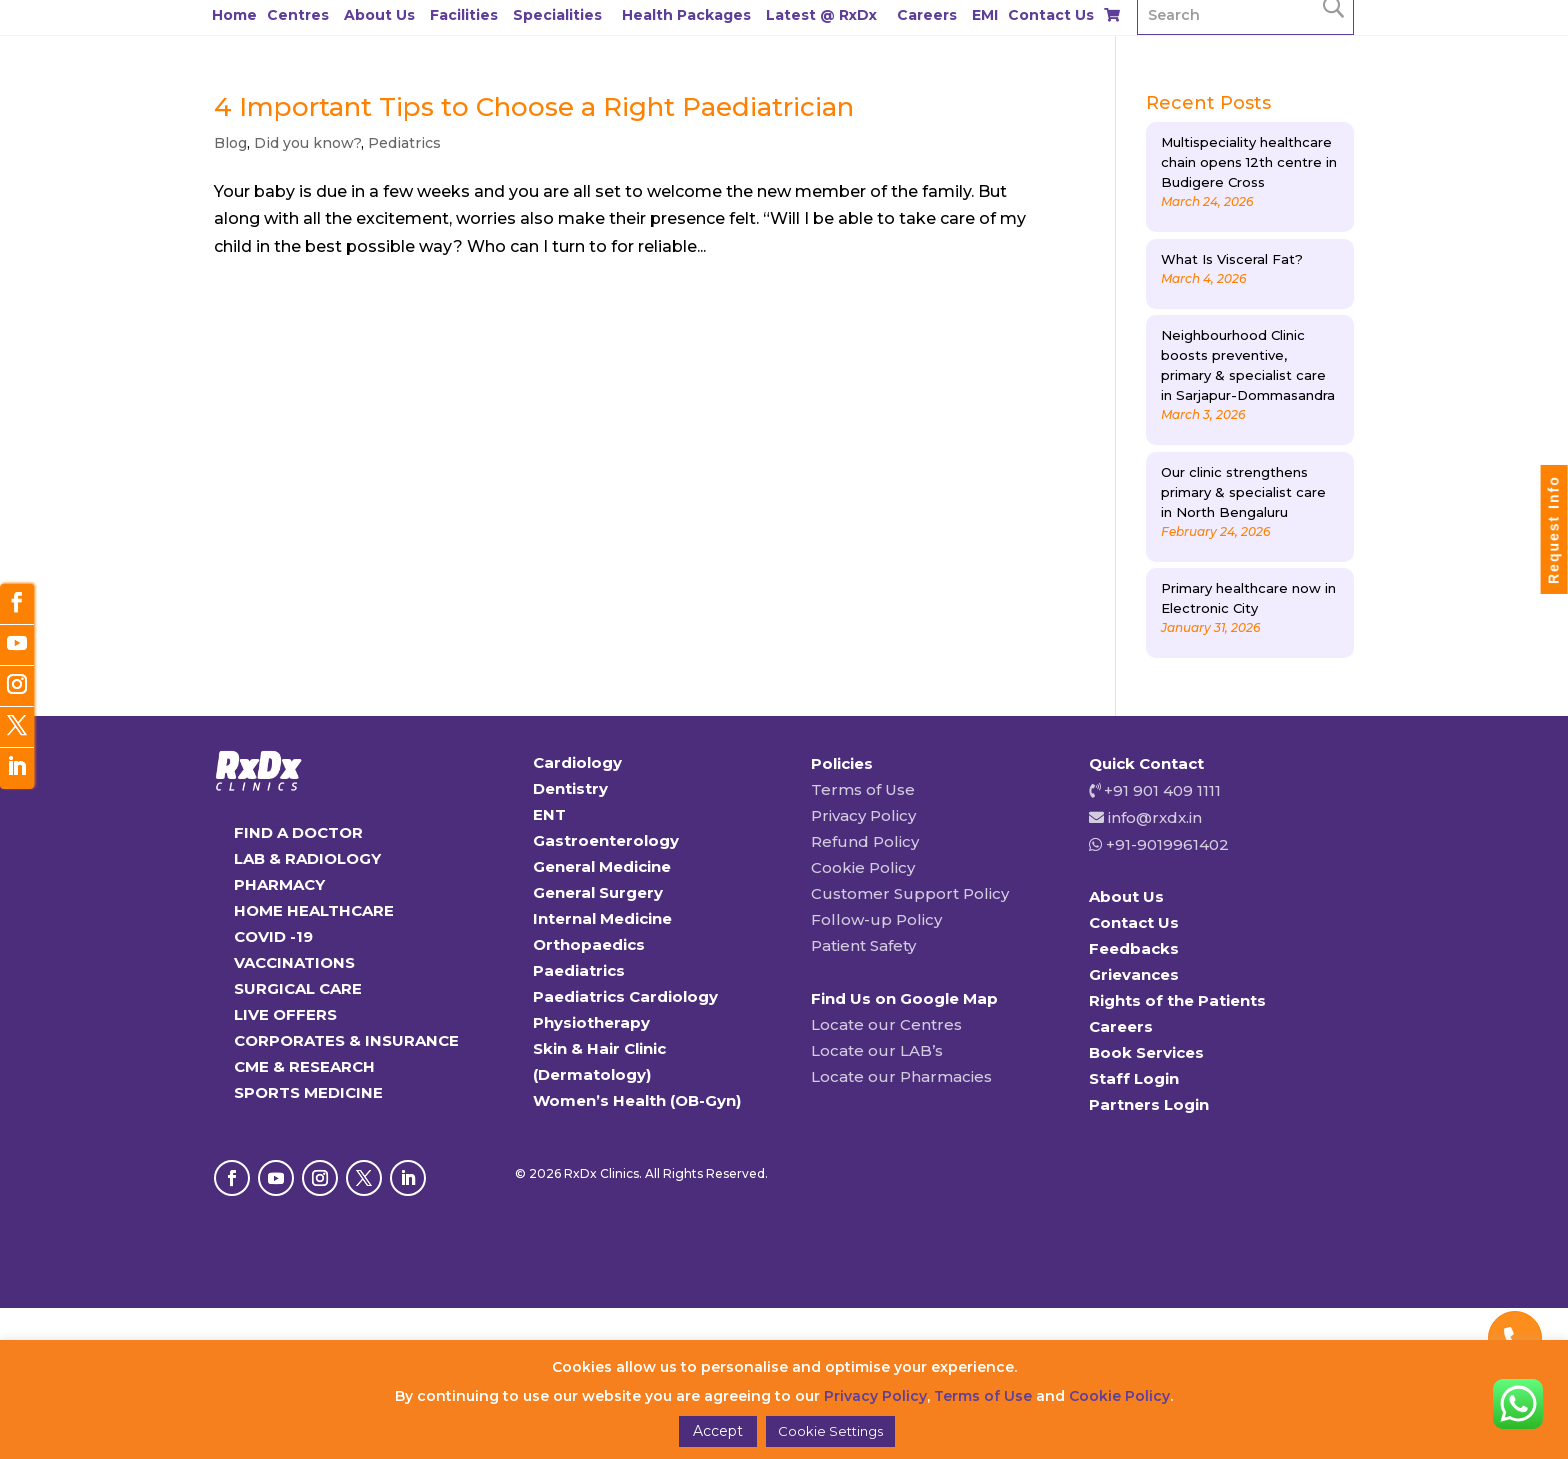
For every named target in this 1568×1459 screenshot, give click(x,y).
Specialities (557, 15)
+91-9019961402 (1165, 844)
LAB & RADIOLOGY (307, 858)
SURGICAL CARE (298, 988)
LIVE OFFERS (285, 1014)
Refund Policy (865, 841)
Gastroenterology (606, 840)
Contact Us (1051, 15)
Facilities (464, 15)
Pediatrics (404, 143)
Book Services (1146, 1052)
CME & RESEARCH (304, 1066)
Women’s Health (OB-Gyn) (637, 1100)
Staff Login (1134, 1078)
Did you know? (307, 143)
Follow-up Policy (876, 919)
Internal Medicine (602, 918)
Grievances (1134, 974)
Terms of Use (863, 789)
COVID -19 (273, 936)
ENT (549, 814)
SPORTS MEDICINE (308, 1092)
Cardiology (577, 762)
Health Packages (686, 15)
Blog (230, 143)
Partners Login (1149, 1104)
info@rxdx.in (1155, 817)
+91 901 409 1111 (1160, 790)
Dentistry (570, 788)
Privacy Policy (863, 815)
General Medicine (602, 866)
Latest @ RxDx (821, 15)
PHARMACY (279, 884)
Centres (298, 15)
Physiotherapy (591, 1022)
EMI (985, 15)
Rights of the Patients (1177, 1000)
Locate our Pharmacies (901, 1076)
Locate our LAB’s (877, 1050)
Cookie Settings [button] (830, 1431)
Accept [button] (718, 1431)
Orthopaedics (589, 944)
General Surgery (598, 892)
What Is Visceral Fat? (1232, 259)
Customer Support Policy (910, 893)
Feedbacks (1134, 948)
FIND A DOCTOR (298, 832)
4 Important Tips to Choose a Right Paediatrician (534, 107)
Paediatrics (579, 970)
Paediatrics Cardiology (625, 996)
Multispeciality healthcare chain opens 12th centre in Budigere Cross (1249, 162)
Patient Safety (863, 945)
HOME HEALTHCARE (314, 910)
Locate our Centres (886, 1024)
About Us (379, 15)
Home (234, 15)
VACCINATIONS (294, 962)
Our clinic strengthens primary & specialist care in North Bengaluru (1243, 492)
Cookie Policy (863, 867)
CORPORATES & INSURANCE (346, 1040)
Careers (927, 15)
